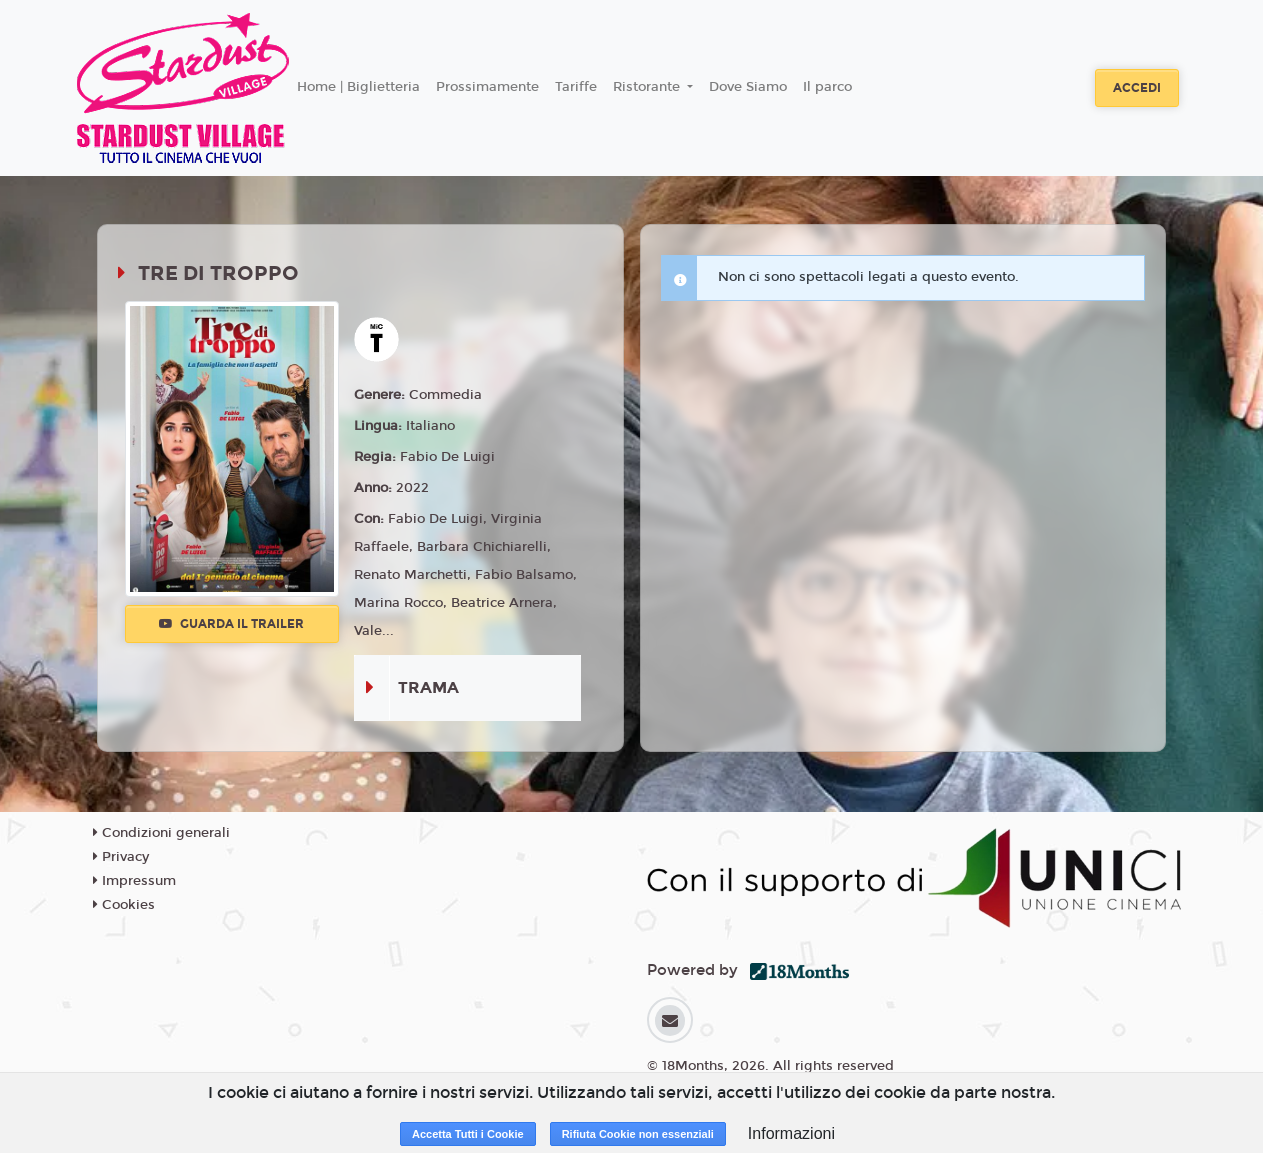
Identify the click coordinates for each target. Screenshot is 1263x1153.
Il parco (827, 87)
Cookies (124, 905)
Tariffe (576, 87)
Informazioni (791, 1133)
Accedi (1137, 88)
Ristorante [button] (648, 87)
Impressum (134, 881)
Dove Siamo (748, 87)
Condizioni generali (161, 833)
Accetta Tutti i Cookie (468, 1134)
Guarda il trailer (231, 624)
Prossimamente (487, 87)
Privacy (121, 857)
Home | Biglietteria (358, 87)
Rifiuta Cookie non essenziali (638, 1134)
